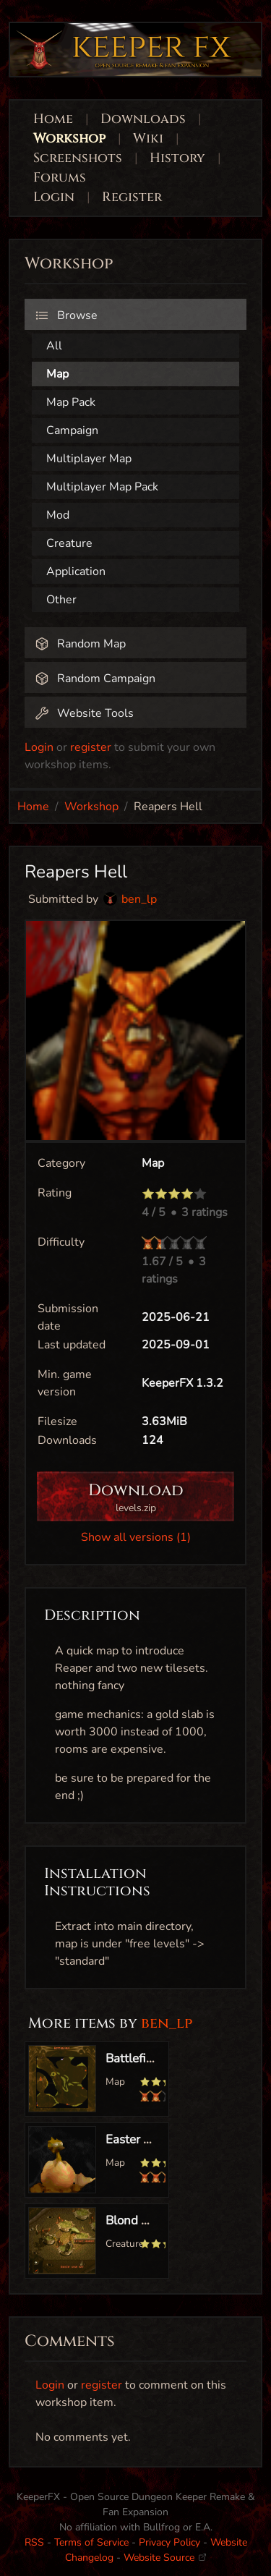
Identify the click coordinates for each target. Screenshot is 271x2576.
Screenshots (77, 158)
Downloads (143, 119)
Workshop (69, 138)
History (177, 158)
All (54, 346)
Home (53, 119)
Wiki (148, 138)
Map (57, 374)
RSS (34, 2542)
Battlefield (134, 2058)
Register (132, 197)
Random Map (80, 644)
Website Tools (84, 713)
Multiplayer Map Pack (102, 487)
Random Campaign (95, 678)
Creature (69, 543)
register (90, 747)
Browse (66, 315)
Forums (59, 178)
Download (135, 1498)
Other (61, 600)
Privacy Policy (169, 2542)
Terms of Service (91, 2542)
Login (55, 197)
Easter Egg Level (151, 2139)
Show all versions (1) (136, 1537)
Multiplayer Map (89, 459)
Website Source (165, 2557)
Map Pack (70, 402)
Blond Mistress (146, 2220)
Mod (57, 515)
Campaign (72, 430)
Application (76, 571)
